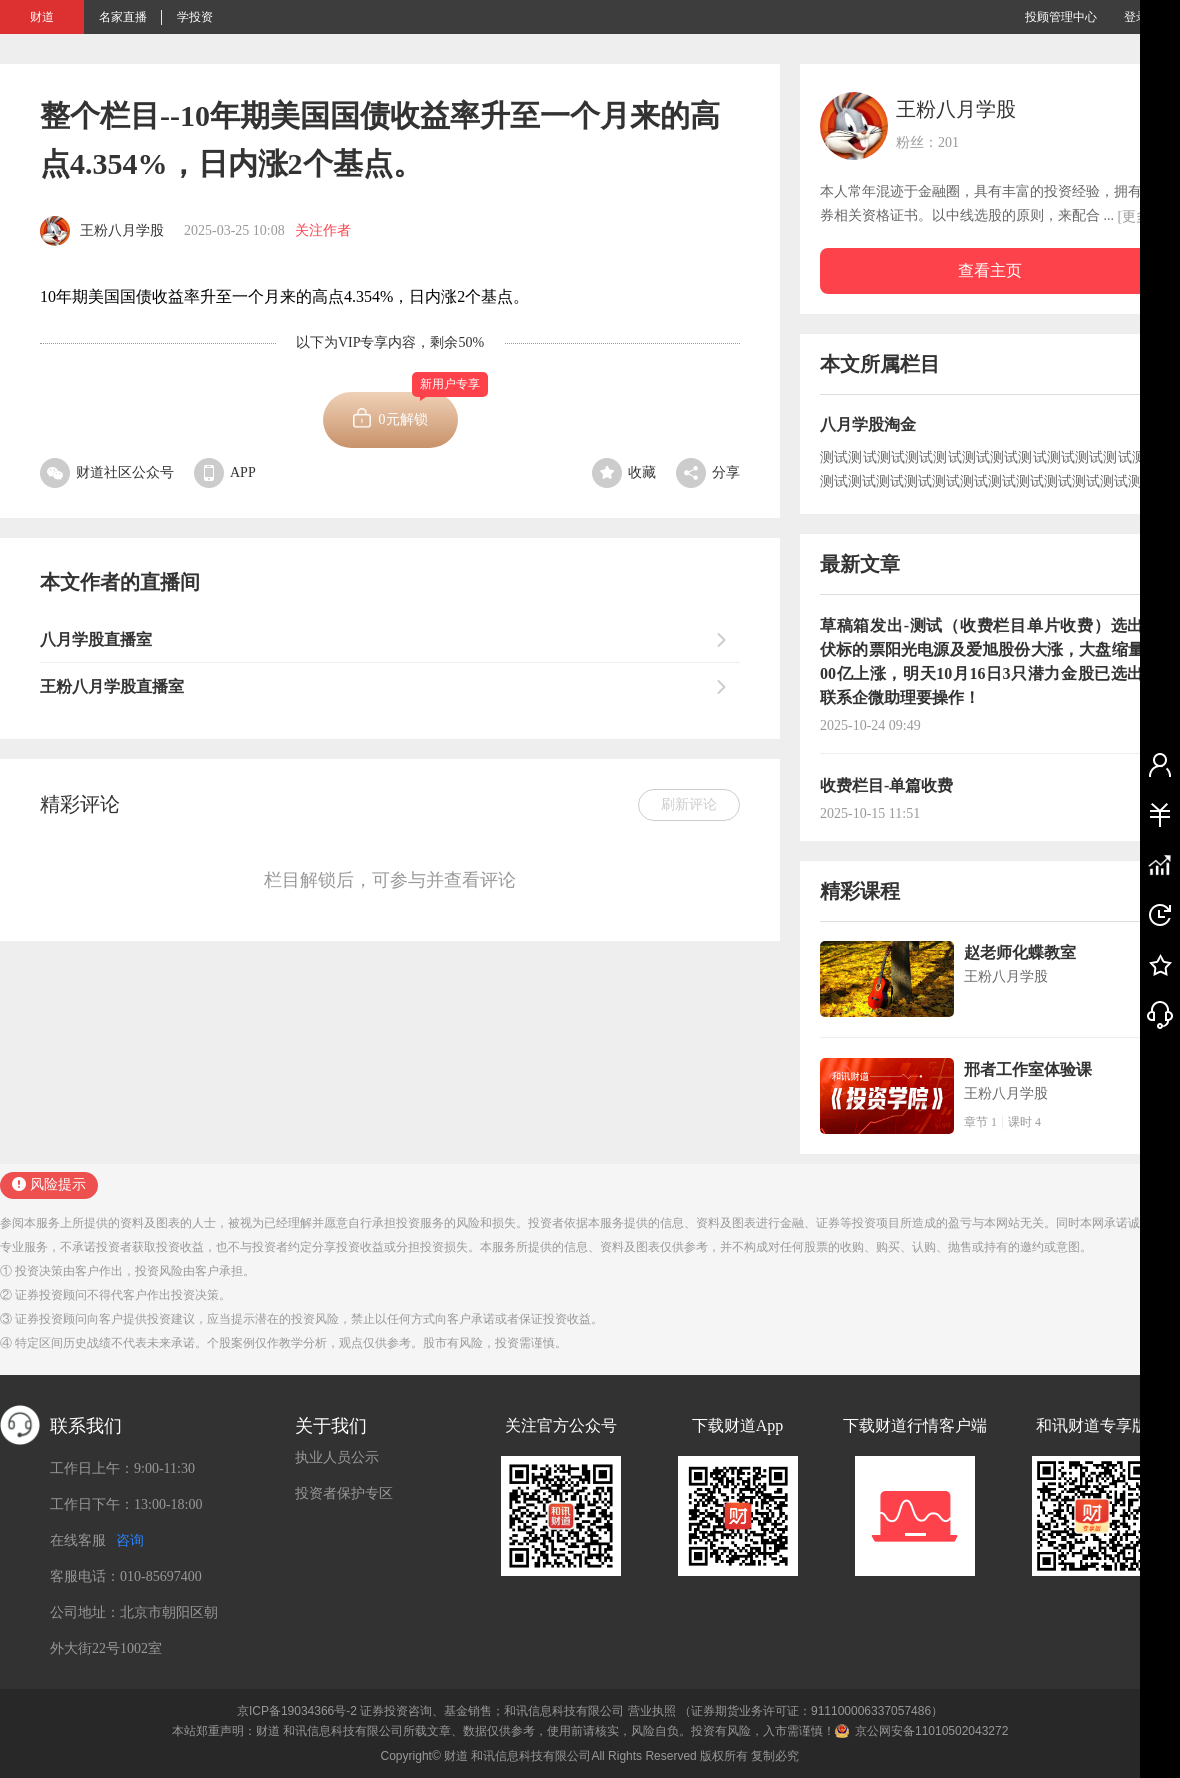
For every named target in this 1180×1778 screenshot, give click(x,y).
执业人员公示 (337, 1457)
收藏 (624, 472)
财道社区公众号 (107, 472)
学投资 (195, 17)
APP (225, 472)
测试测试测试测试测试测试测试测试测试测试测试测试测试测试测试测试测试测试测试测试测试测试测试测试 (990, 469)
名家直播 (123, 17)
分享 (708, 472)
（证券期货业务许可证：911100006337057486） (811, 1711)
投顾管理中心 (1061, 17)
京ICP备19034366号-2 (297, 1711)
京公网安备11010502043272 (931, 1731)
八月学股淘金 (868, 424)
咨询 (130, 1540)
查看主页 (990, 270)
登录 (1136, 17)
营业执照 (652, 1711)
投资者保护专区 (344, 1493)
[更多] (1136, 216)
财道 (42, 17)
